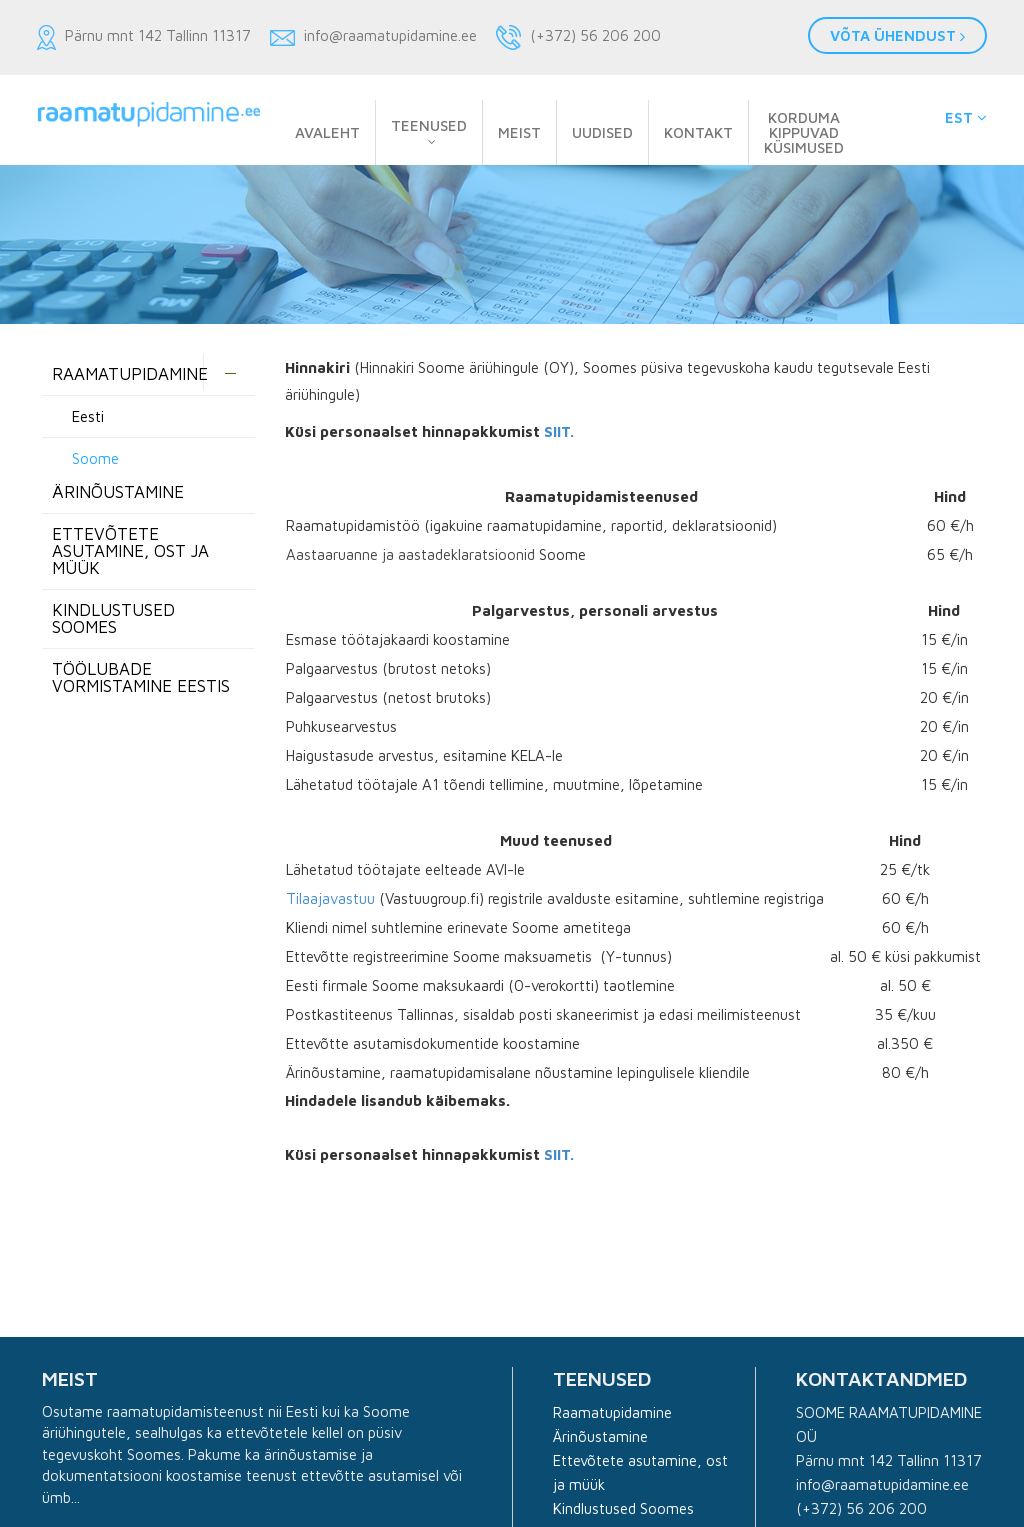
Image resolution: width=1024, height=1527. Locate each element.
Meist (519, 132)
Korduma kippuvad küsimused (804, 132)
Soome (95, 458)
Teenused (429, 125)
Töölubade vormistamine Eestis (141, 677)
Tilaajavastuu (330, 898)
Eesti (88, 416)
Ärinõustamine (600, 1436)
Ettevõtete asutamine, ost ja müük (130, 551)
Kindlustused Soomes (113, 618)
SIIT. (559, 431)
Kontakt (698, 132)
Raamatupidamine (130, 374)
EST (966, 117)
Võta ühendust (897, 35)
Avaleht (327, 132)
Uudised (602, 132)
